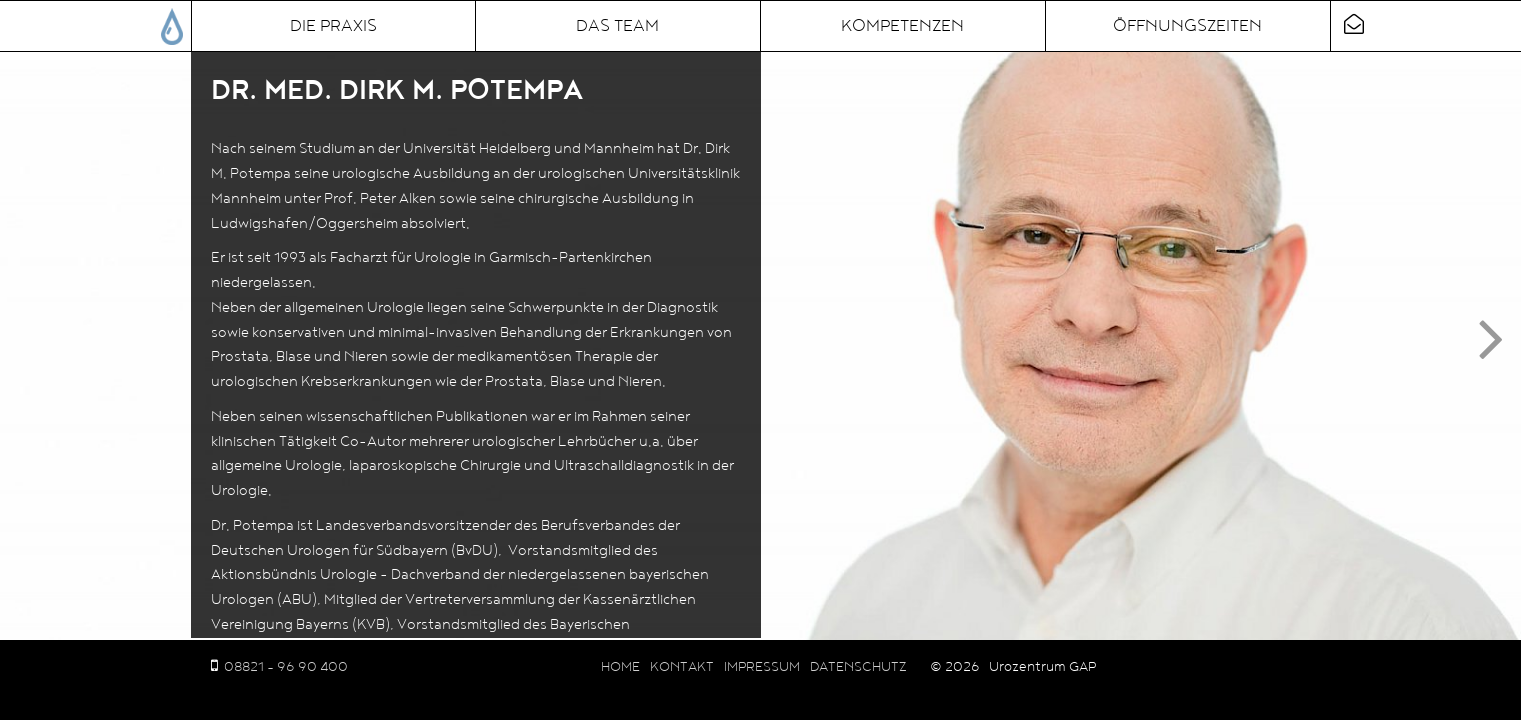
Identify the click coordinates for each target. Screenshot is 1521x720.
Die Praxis (333, 26)
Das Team (617, 26)
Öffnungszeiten (1187, 26)
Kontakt (682, 667)
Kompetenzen (902, 26)
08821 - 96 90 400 (286, 667)
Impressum (762, 667)
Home (620, 667)
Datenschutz (858, 667)
